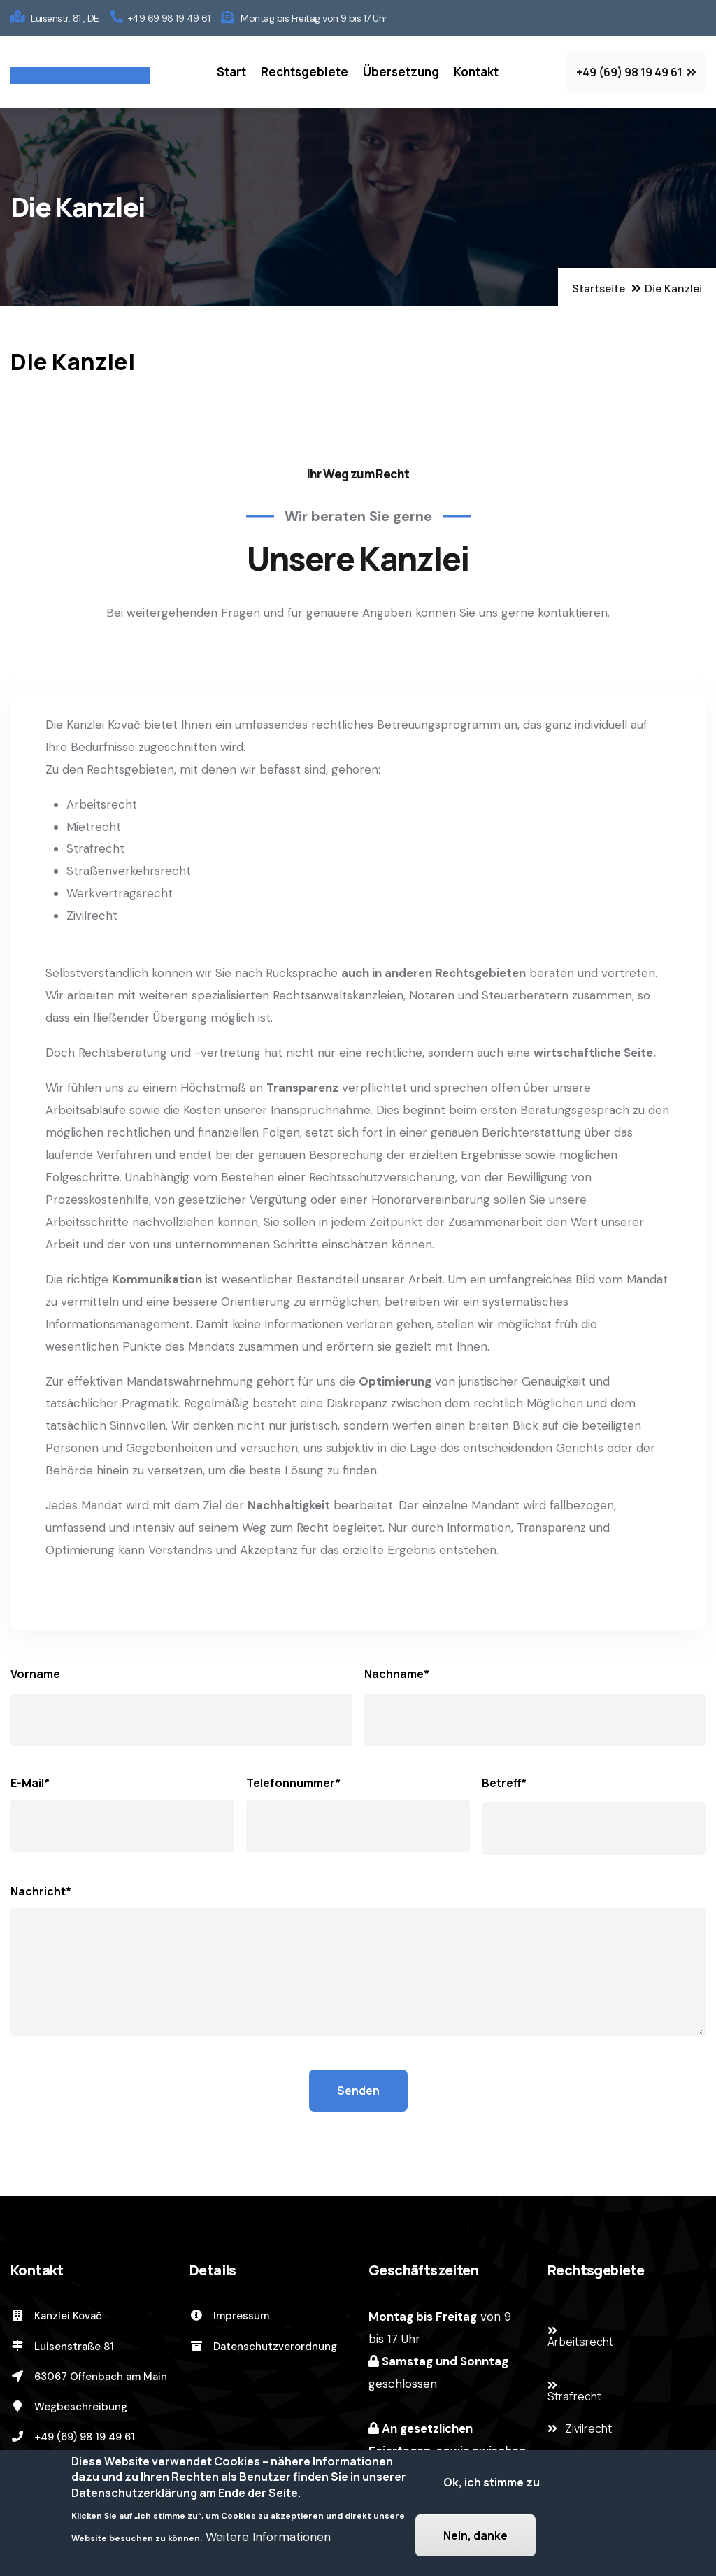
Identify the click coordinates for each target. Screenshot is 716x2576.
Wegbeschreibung (68, 2407)
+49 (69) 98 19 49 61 (72, 2437)
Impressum (229, 2316)
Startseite (598, 288)
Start (231, 72)
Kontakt (476, 72)
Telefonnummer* (293, 1783)
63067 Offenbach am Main (88, 2377)
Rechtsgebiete (304, 72)
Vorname (35, 1673)
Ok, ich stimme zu (491, 2485)
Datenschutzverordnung (263, 2347)
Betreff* (504, 1783)
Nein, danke (475, 2539)
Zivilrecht (588, 2428)
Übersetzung (401, 72)
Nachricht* (40, 1891)
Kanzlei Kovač (56, 2316)
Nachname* (396, 1673)
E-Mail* (30, 1783)
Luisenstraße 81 (62, 2347)
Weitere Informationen (268, 2540)
